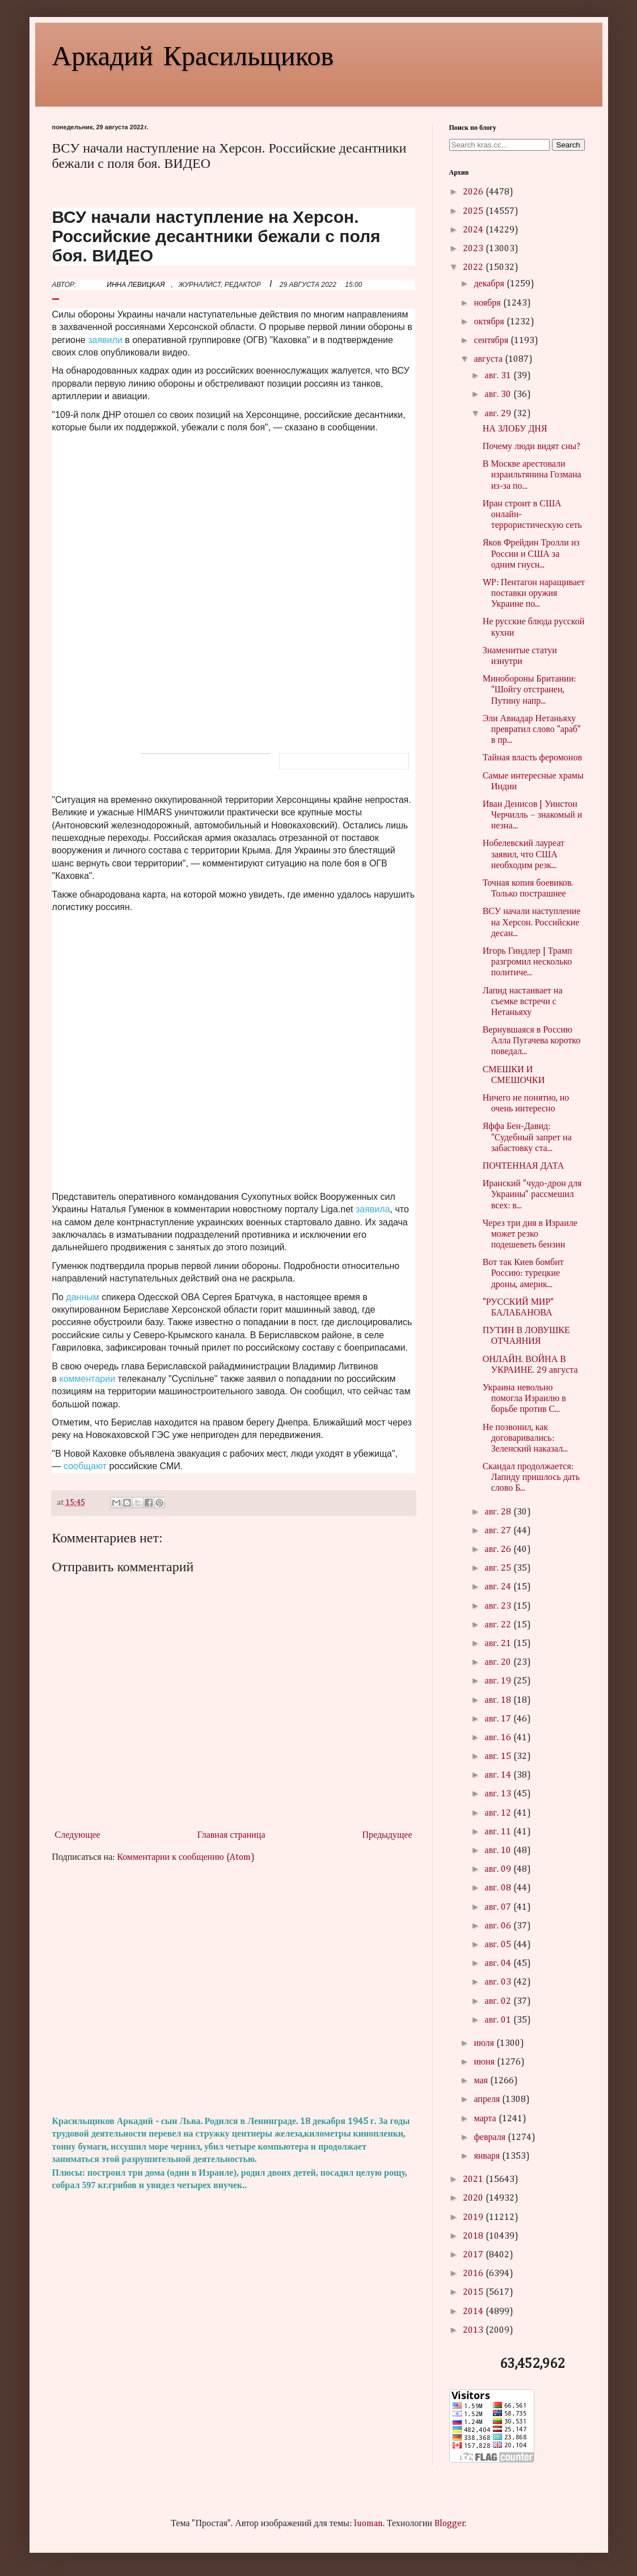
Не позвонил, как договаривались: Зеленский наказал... (525, 1438)
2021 (474, 2179)
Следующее (77, 1835)
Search (568, 145)
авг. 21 (499, 1643)
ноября (488, 303)
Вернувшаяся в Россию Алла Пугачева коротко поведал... (532, 1041)
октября (490, 322)
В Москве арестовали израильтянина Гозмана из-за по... (532, 475)
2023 (474, 248)
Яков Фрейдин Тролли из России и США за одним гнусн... (531, 554)
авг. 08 (499, 1888)
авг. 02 (499, 2001)
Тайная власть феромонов (532, 758)
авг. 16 (499, 1737)
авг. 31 (499, 375)
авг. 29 (499, 413)
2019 (474, 2217)
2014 (474, 2311)
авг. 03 (499, 1982)
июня (485, 2062)
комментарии (88, 1379)
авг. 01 (499, 2020)
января (488, 2156)
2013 (474, 2330)
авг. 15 (499, 1756)
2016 (474, 2273)
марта (486, 2119)
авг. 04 (499, 1963)
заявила (373, 1209)
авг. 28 (499, 1512)
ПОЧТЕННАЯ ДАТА (523, 1166)
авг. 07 (499, 1907)
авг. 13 (499, 1794)
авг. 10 (499, 1850)
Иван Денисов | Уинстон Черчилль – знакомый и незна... (533, 815)
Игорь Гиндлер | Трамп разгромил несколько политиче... (527, 962)
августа (489, 359)
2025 (474, 211)
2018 (474, 2236)
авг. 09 (499, 1869)
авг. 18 (499, 1700)
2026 (474, 192)
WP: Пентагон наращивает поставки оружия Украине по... (534, 593)
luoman (368, 2523)
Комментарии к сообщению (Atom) (185, 1857)
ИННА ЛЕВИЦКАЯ (135, 285)
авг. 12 (499, 1813)
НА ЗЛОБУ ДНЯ (515, 429)
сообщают (85, 1466)
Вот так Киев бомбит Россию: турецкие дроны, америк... (523, 1273)
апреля (488, 2099)
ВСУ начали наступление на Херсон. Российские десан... (532, 922)
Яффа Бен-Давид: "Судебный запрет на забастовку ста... (527, 1137)
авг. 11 (499, 1832)
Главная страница (231, 1835)
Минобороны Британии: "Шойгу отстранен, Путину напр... (529, 690)
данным (82, 1297)
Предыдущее (387, 1835)
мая (482, 2081)
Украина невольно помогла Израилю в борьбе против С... (524, 1399)
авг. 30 (499, 394)
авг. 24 (499, 1587)
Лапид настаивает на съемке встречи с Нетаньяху (523, 1002)
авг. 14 (499, 1775)
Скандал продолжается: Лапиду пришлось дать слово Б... (531, 1477)
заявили (105, 340)
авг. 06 (499, 1926)
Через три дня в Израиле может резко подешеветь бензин (530, 1234)
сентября (492, 340)
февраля (491, 2137)
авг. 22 (499, 1625)
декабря (490, 284)
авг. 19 (499, 1681)
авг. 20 (499, 1662)
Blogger (449, 2523)
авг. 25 (499, 1568)
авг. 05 (499, 1944)
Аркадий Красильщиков (193, 54)
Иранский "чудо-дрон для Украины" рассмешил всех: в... (532, 1194)
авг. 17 (499, 1719)
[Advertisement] (233, 1990)
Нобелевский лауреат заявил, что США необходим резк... (523, 854)
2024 (474, 230)
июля (485, 2043)
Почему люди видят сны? (531, 446)
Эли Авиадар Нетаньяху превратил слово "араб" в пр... (532, 729)
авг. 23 (499, 1606)
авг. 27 (499, 1531)
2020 (474, 2198)
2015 (474, 2292)
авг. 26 (499, 1549)
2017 (474, 2255)
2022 (474, 267)
